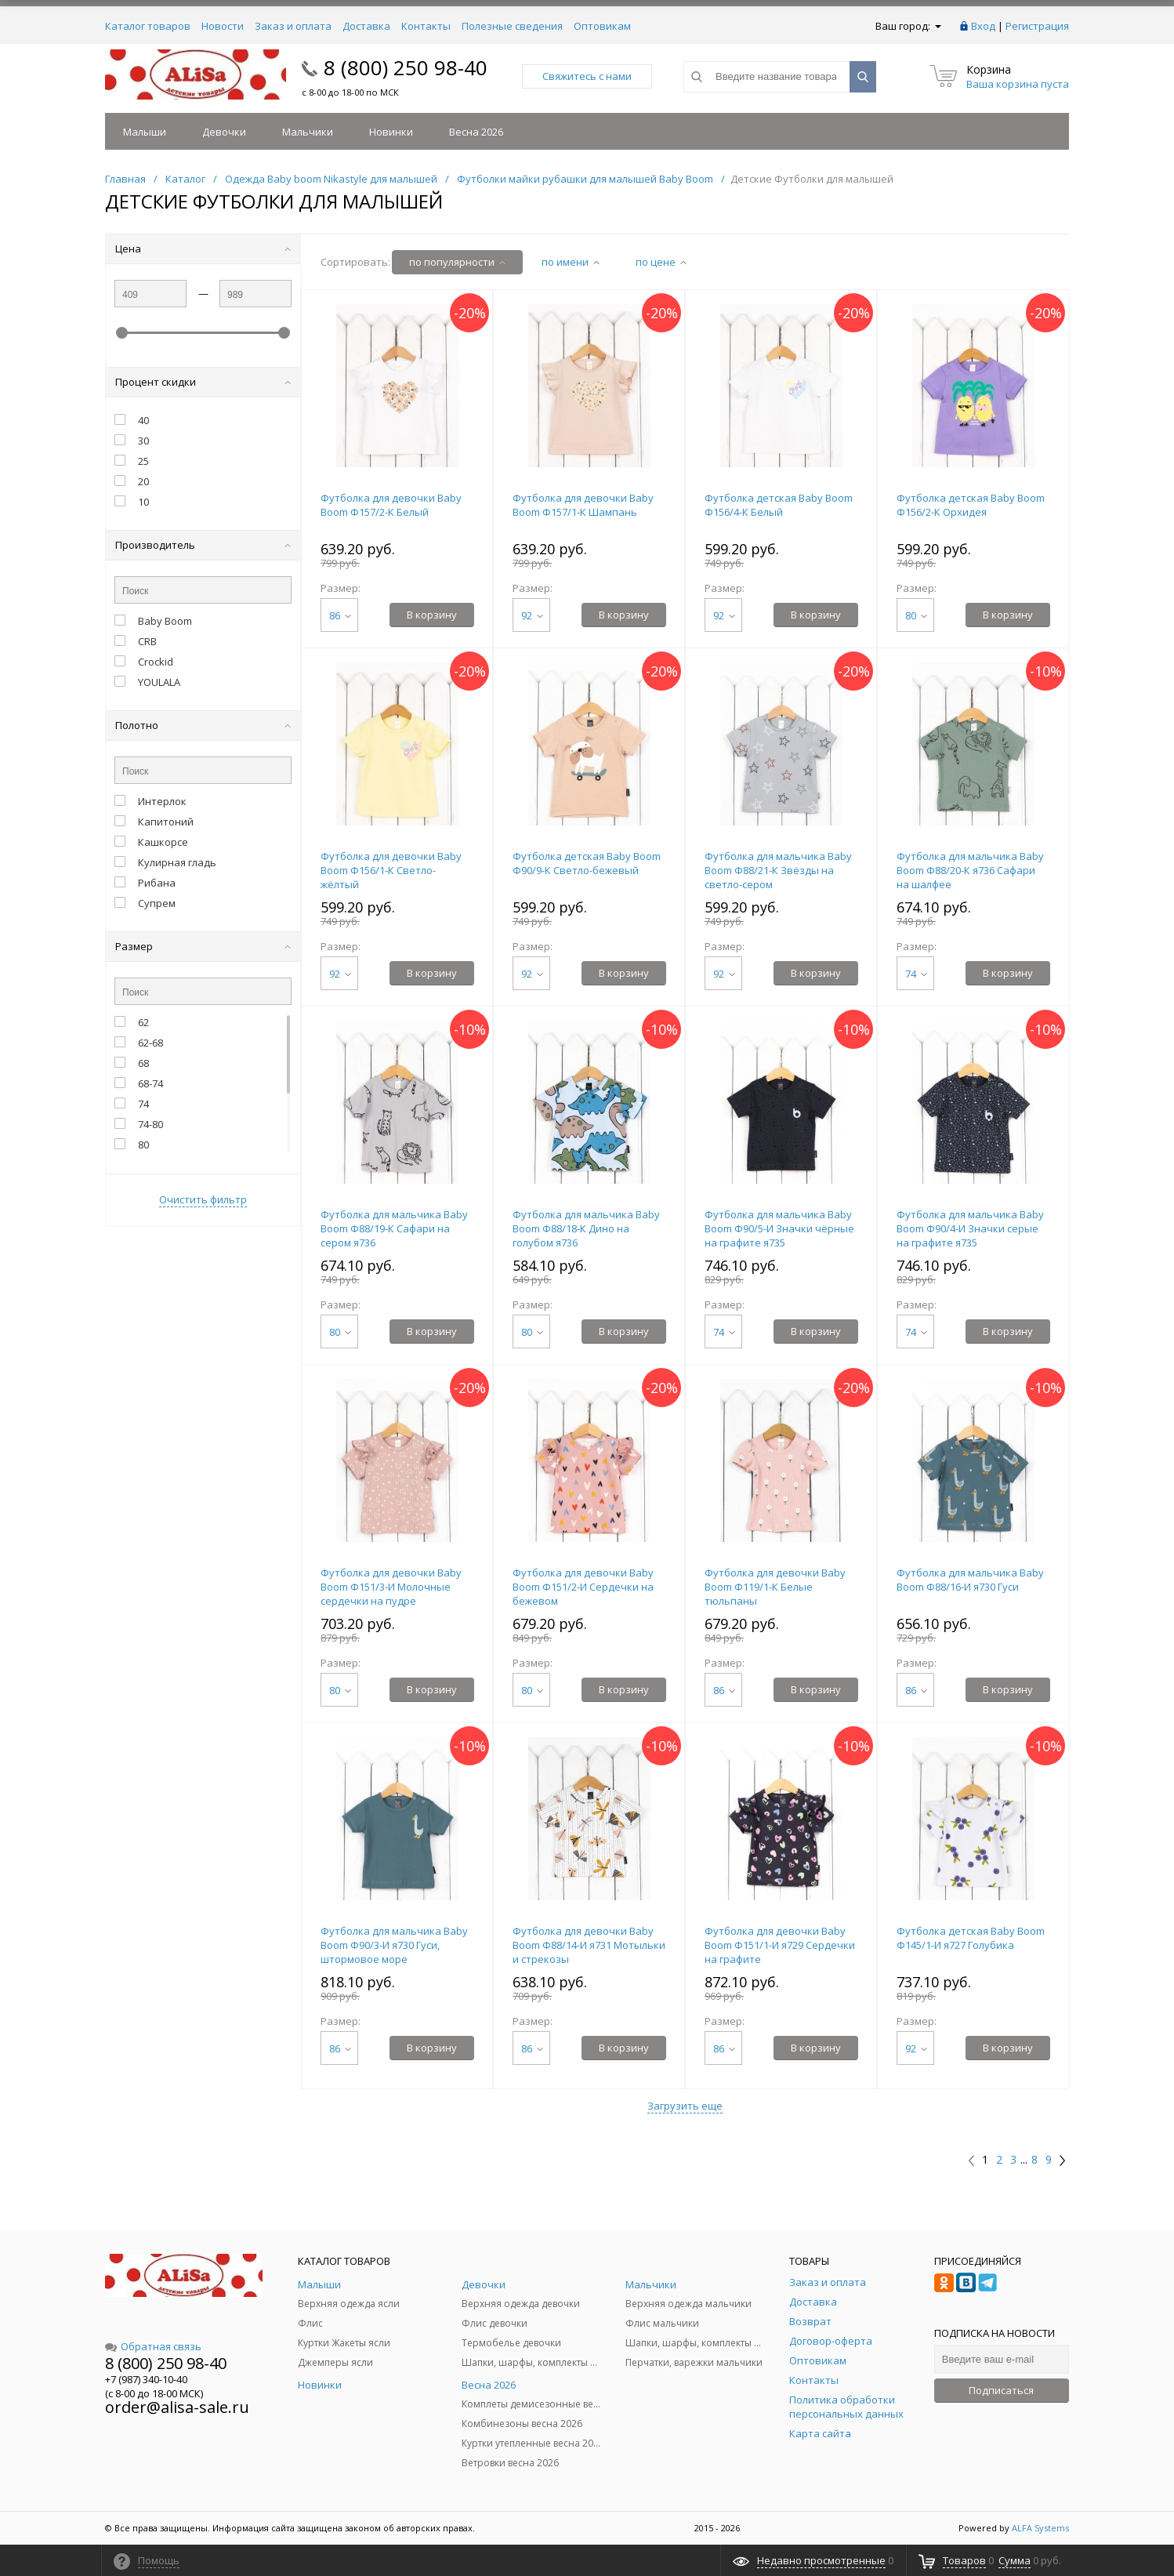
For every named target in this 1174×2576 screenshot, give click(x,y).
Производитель (203, 545)
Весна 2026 (476, 132)
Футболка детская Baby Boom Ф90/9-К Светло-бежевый (587, 863)
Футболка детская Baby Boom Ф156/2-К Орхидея (971, 505)
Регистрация (1037, 26)
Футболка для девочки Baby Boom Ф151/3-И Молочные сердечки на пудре (391, 1587)
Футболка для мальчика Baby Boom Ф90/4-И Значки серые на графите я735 (970, 1228)
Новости (222, 26)
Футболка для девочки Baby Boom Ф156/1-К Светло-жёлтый (391, 870)
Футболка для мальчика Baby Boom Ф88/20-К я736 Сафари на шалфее (970, 870)
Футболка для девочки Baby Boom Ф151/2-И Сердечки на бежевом (583, 1587)
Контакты (426, 26)
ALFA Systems (1040, 2528)
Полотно (203, 725)
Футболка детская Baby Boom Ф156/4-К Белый (779, 505)
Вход (983, 26)
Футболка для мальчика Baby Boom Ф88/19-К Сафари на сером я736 (394, 1228)
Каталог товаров (147, 26)
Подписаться (1001, 2390)
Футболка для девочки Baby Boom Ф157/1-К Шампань (583, 505)
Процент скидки (203, 382)
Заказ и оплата (293, 26)
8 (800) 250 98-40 (405, 67)
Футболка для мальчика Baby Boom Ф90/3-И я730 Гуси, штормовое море (394, 1945)
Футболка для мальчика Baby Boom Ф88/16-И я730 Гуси (970, 1580)
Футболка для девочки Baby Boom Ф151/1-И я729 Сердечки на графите (780, 1945)
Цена (203, 248)
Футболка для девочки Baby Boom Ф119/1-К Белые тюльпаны (775, 1587)
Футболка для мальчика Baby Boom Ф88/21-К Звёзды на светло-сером (778, 870)
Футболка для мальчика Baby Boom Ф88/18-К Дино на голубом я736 (586, 1228)
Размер (203, 946)
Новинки (391, 132)
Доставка (366, 26)
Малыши (144, 132)
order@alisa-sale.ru (177, 2407)
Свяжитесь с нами (587, 76)
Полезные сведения (512, 26)
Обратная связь (153, 2346)
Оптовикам (602, 26)
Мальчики (307, 132)
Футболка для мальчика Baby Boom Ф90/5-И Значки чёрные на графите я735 (779, 1228)
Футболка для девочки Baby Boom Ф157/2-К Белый (391, 505)
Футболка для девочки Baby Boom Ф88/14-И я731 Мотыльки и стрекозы (589, 1945)
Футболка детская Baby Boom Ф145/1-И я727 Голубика (971, 1938)
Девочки (224, 132)
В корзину (432, 615)
